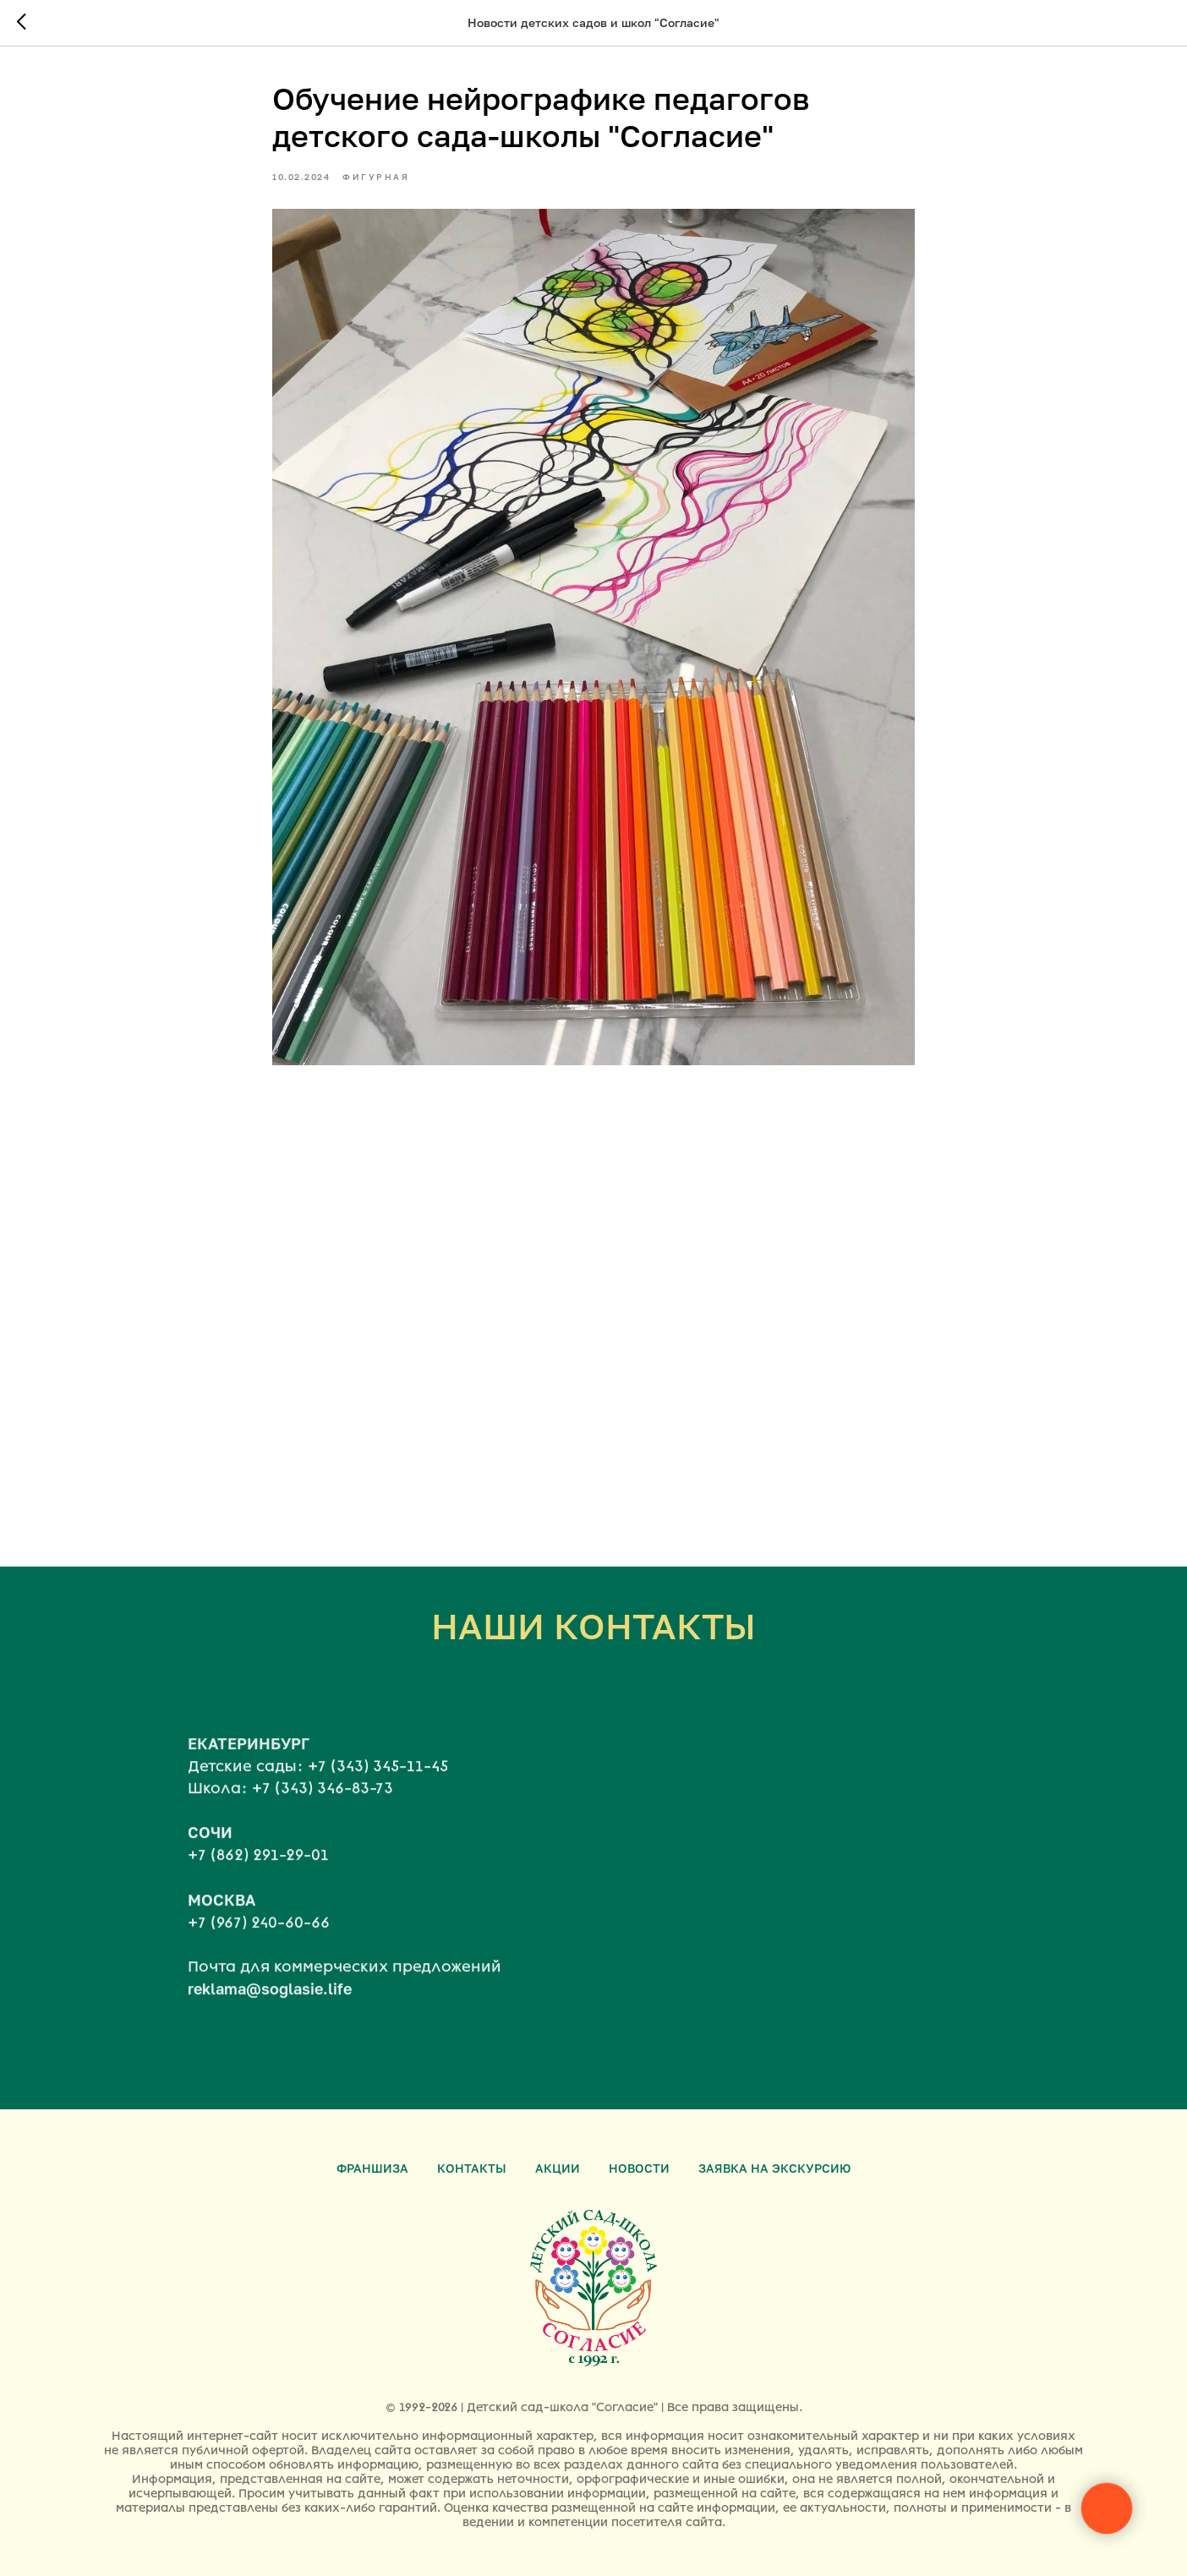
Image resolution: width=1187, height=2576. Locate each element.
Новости (639, 2168)
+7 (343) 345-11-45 (378, 1787)
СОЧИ (210, 1854)
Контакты (471, 2168)
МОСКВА (221, 1920)
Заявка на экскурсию (774, 2168)
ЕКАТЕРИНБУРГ (248, 1764)
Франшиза (372, 2168)
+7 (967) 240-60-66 (259, 1943)
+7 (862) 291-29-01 (258, 1877)
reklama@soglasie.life (270, 2009)
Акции (557, 2168)
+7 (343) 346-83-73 (322, 1810)
